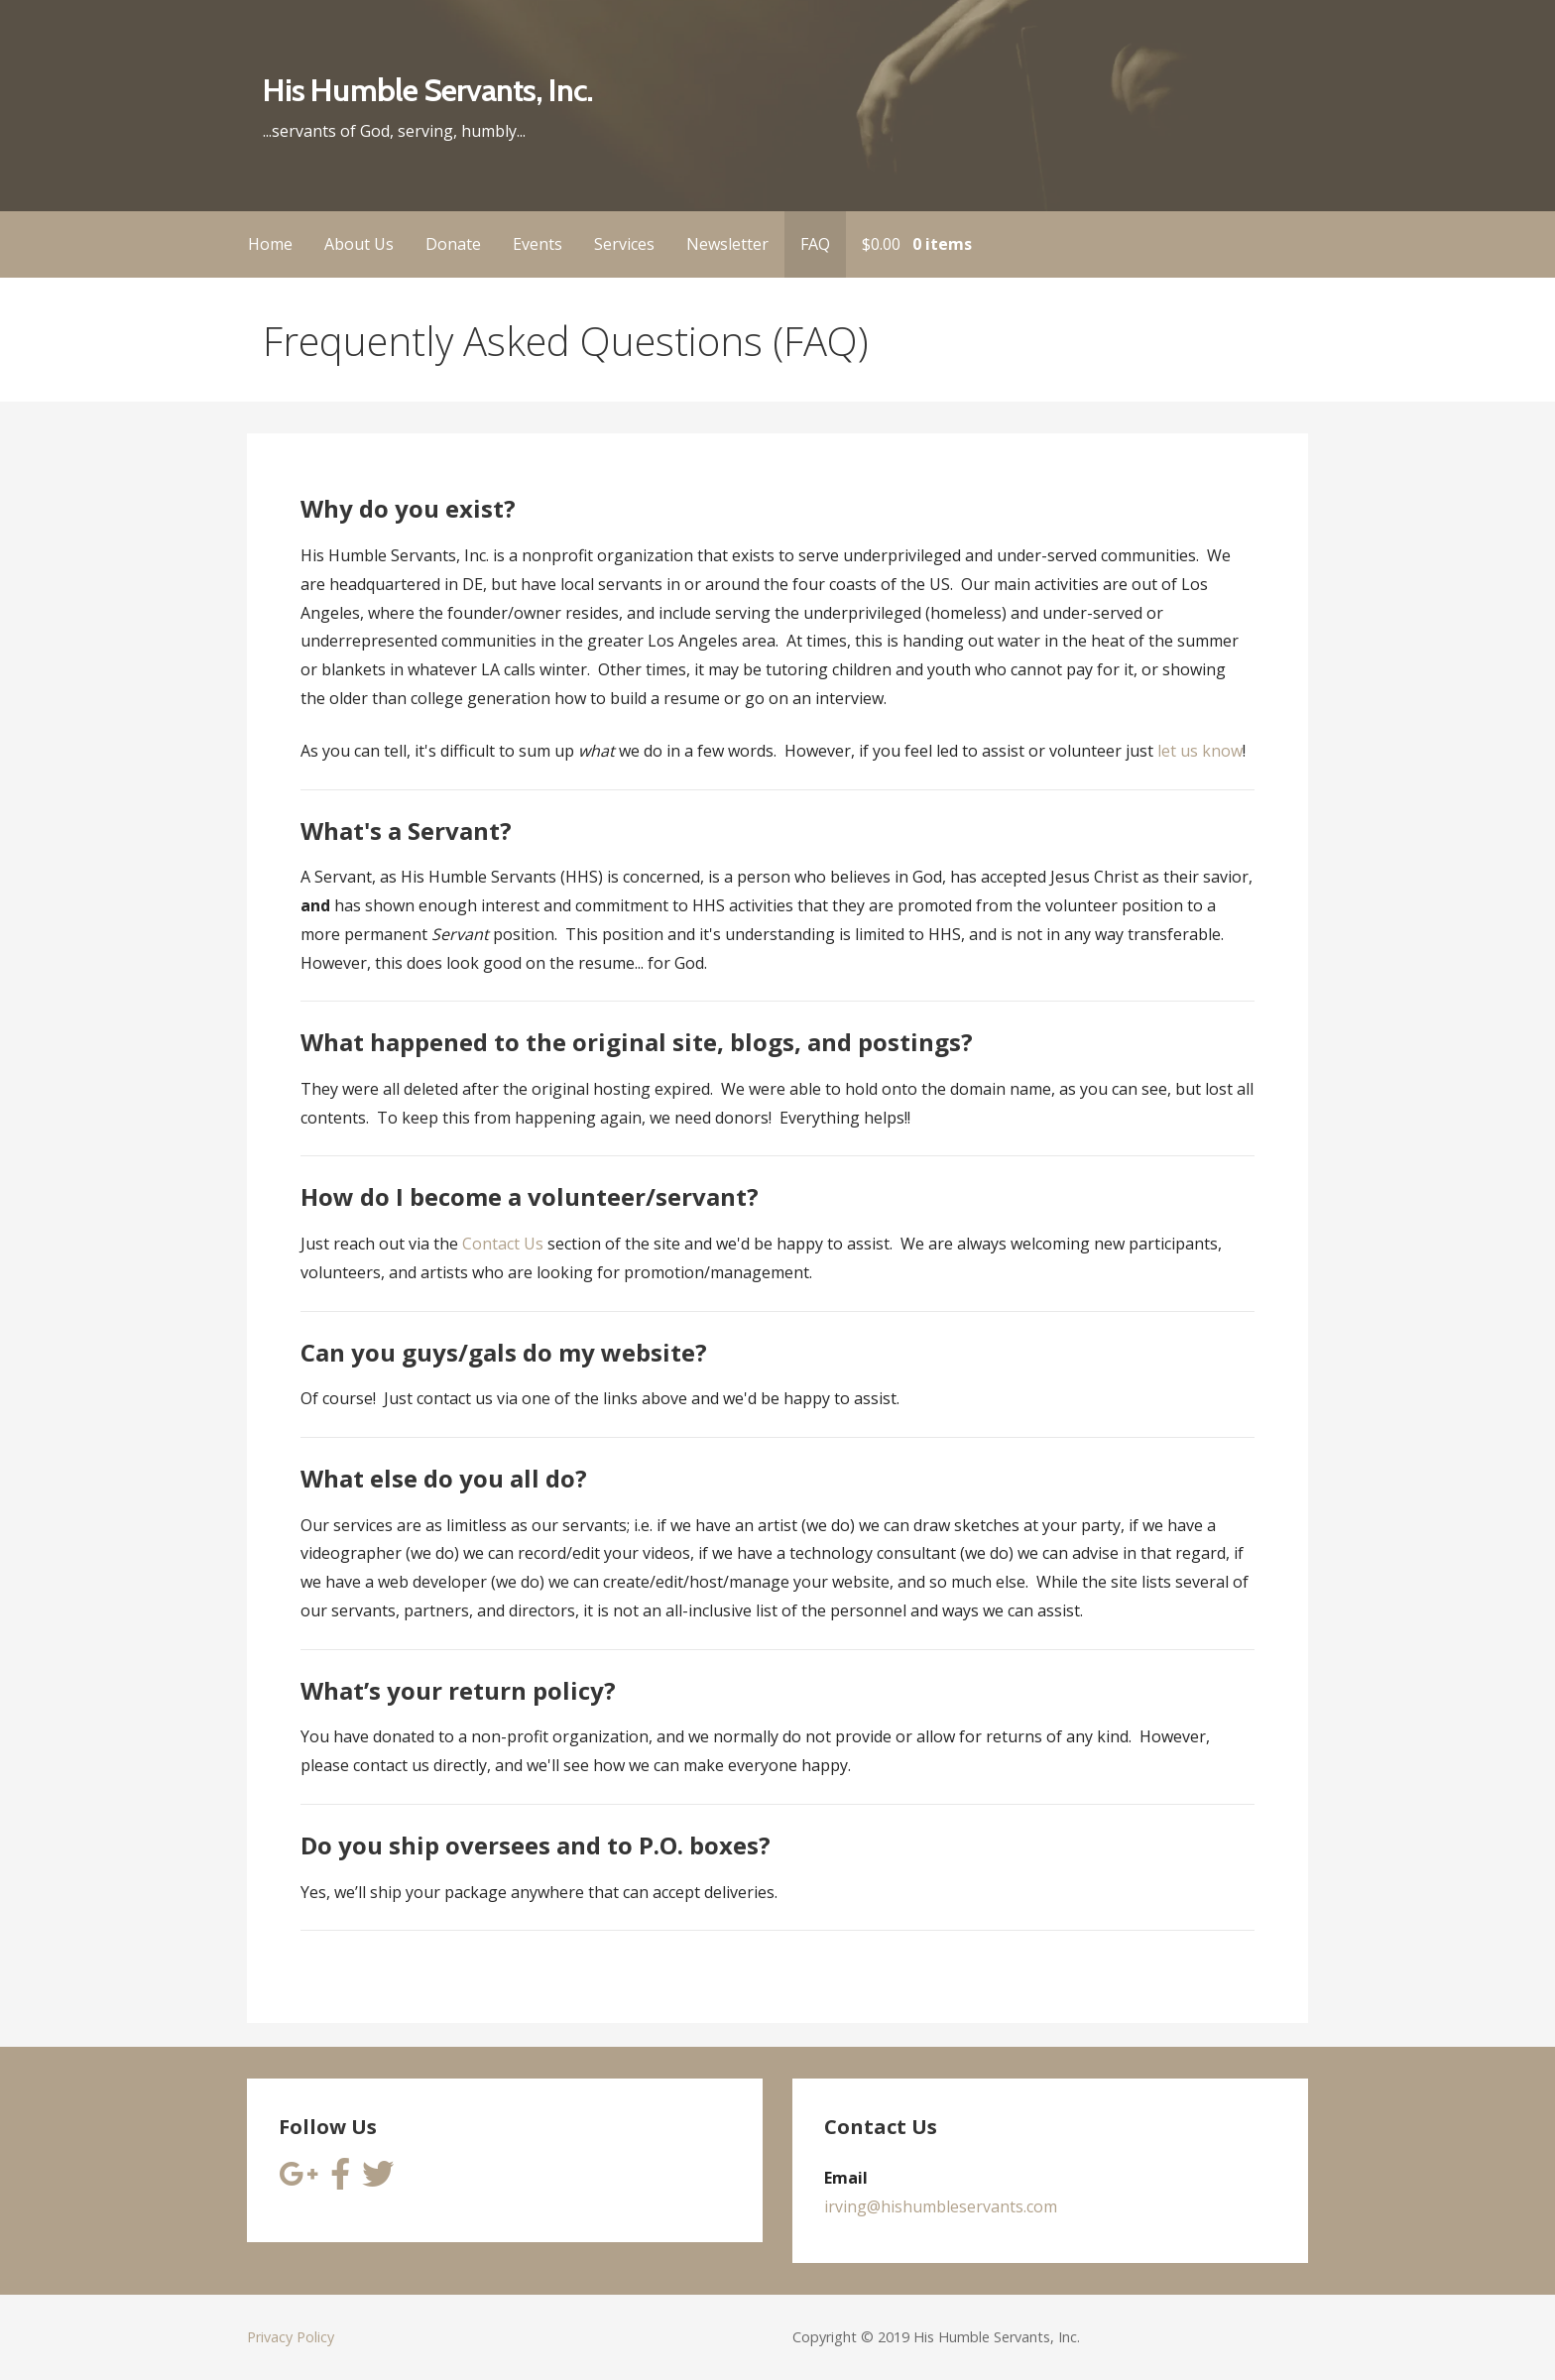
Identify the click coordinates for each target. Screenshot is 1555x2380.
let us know (1200, 751)
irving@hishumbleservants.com (940, 2206)
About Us (359, 244)
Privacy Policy (290, 2336)
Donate (453, 244)
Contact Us (502, 1243)
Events (537, 244)
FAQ (815, 244)
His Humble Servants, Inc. (428, 89)
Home (270, 244)
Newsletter (727, 244)
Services (624, 244)
